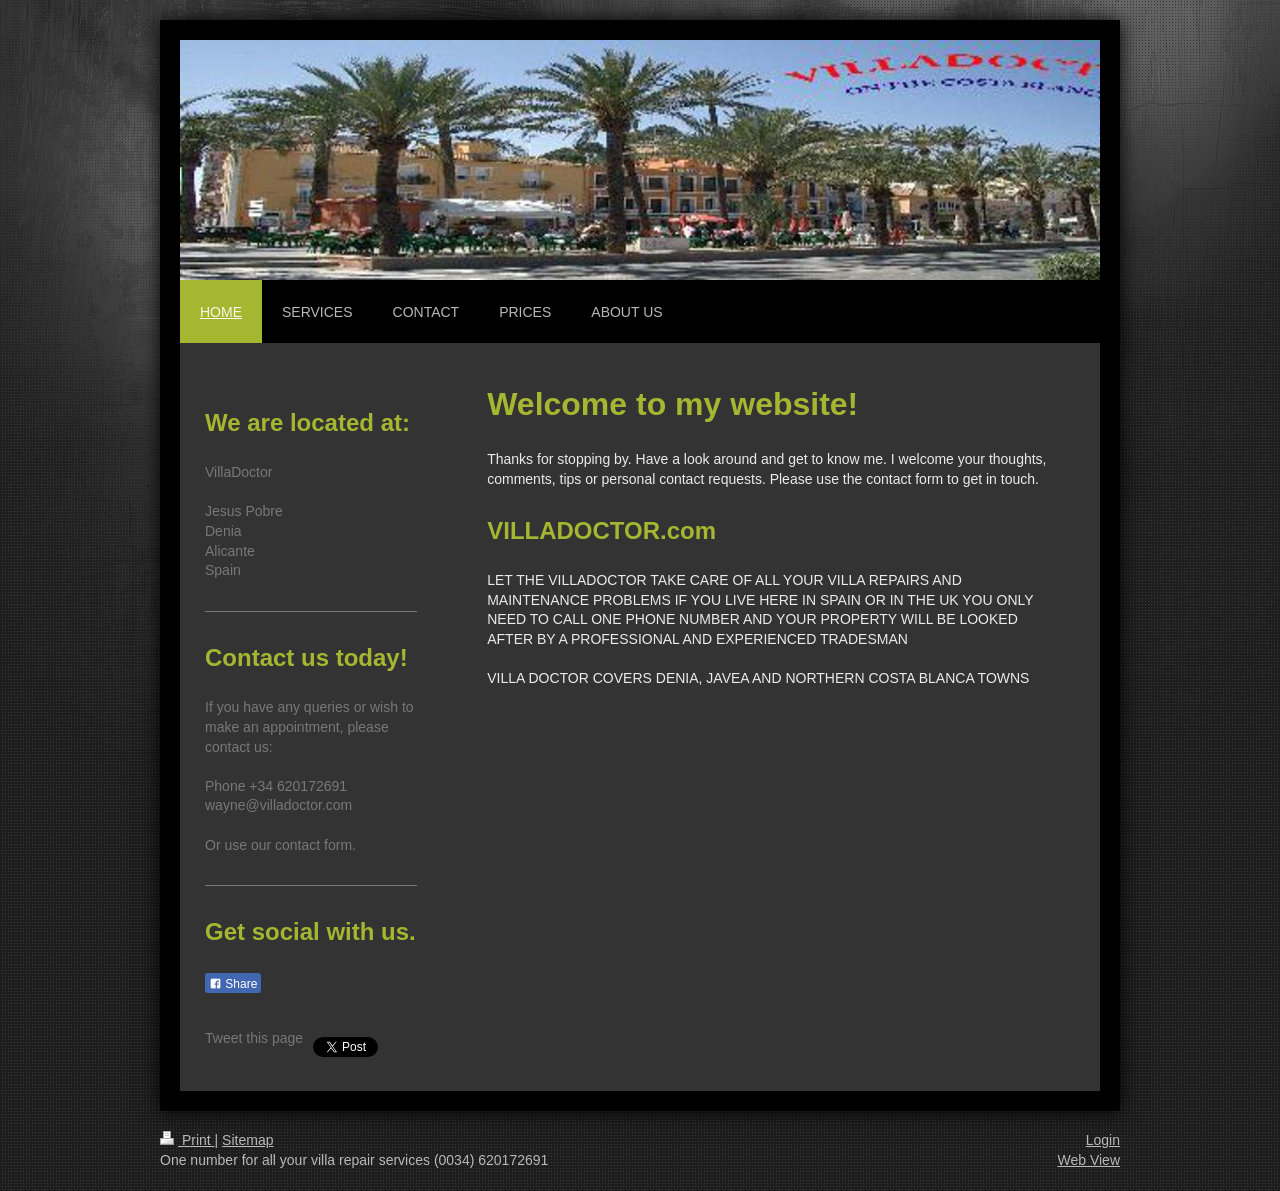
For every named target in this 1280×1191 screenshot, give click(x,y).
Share (233, 984)
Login (1103, 1140)
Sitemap (247, 1140)
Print (187, 1140)
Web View (1088, 1160)
